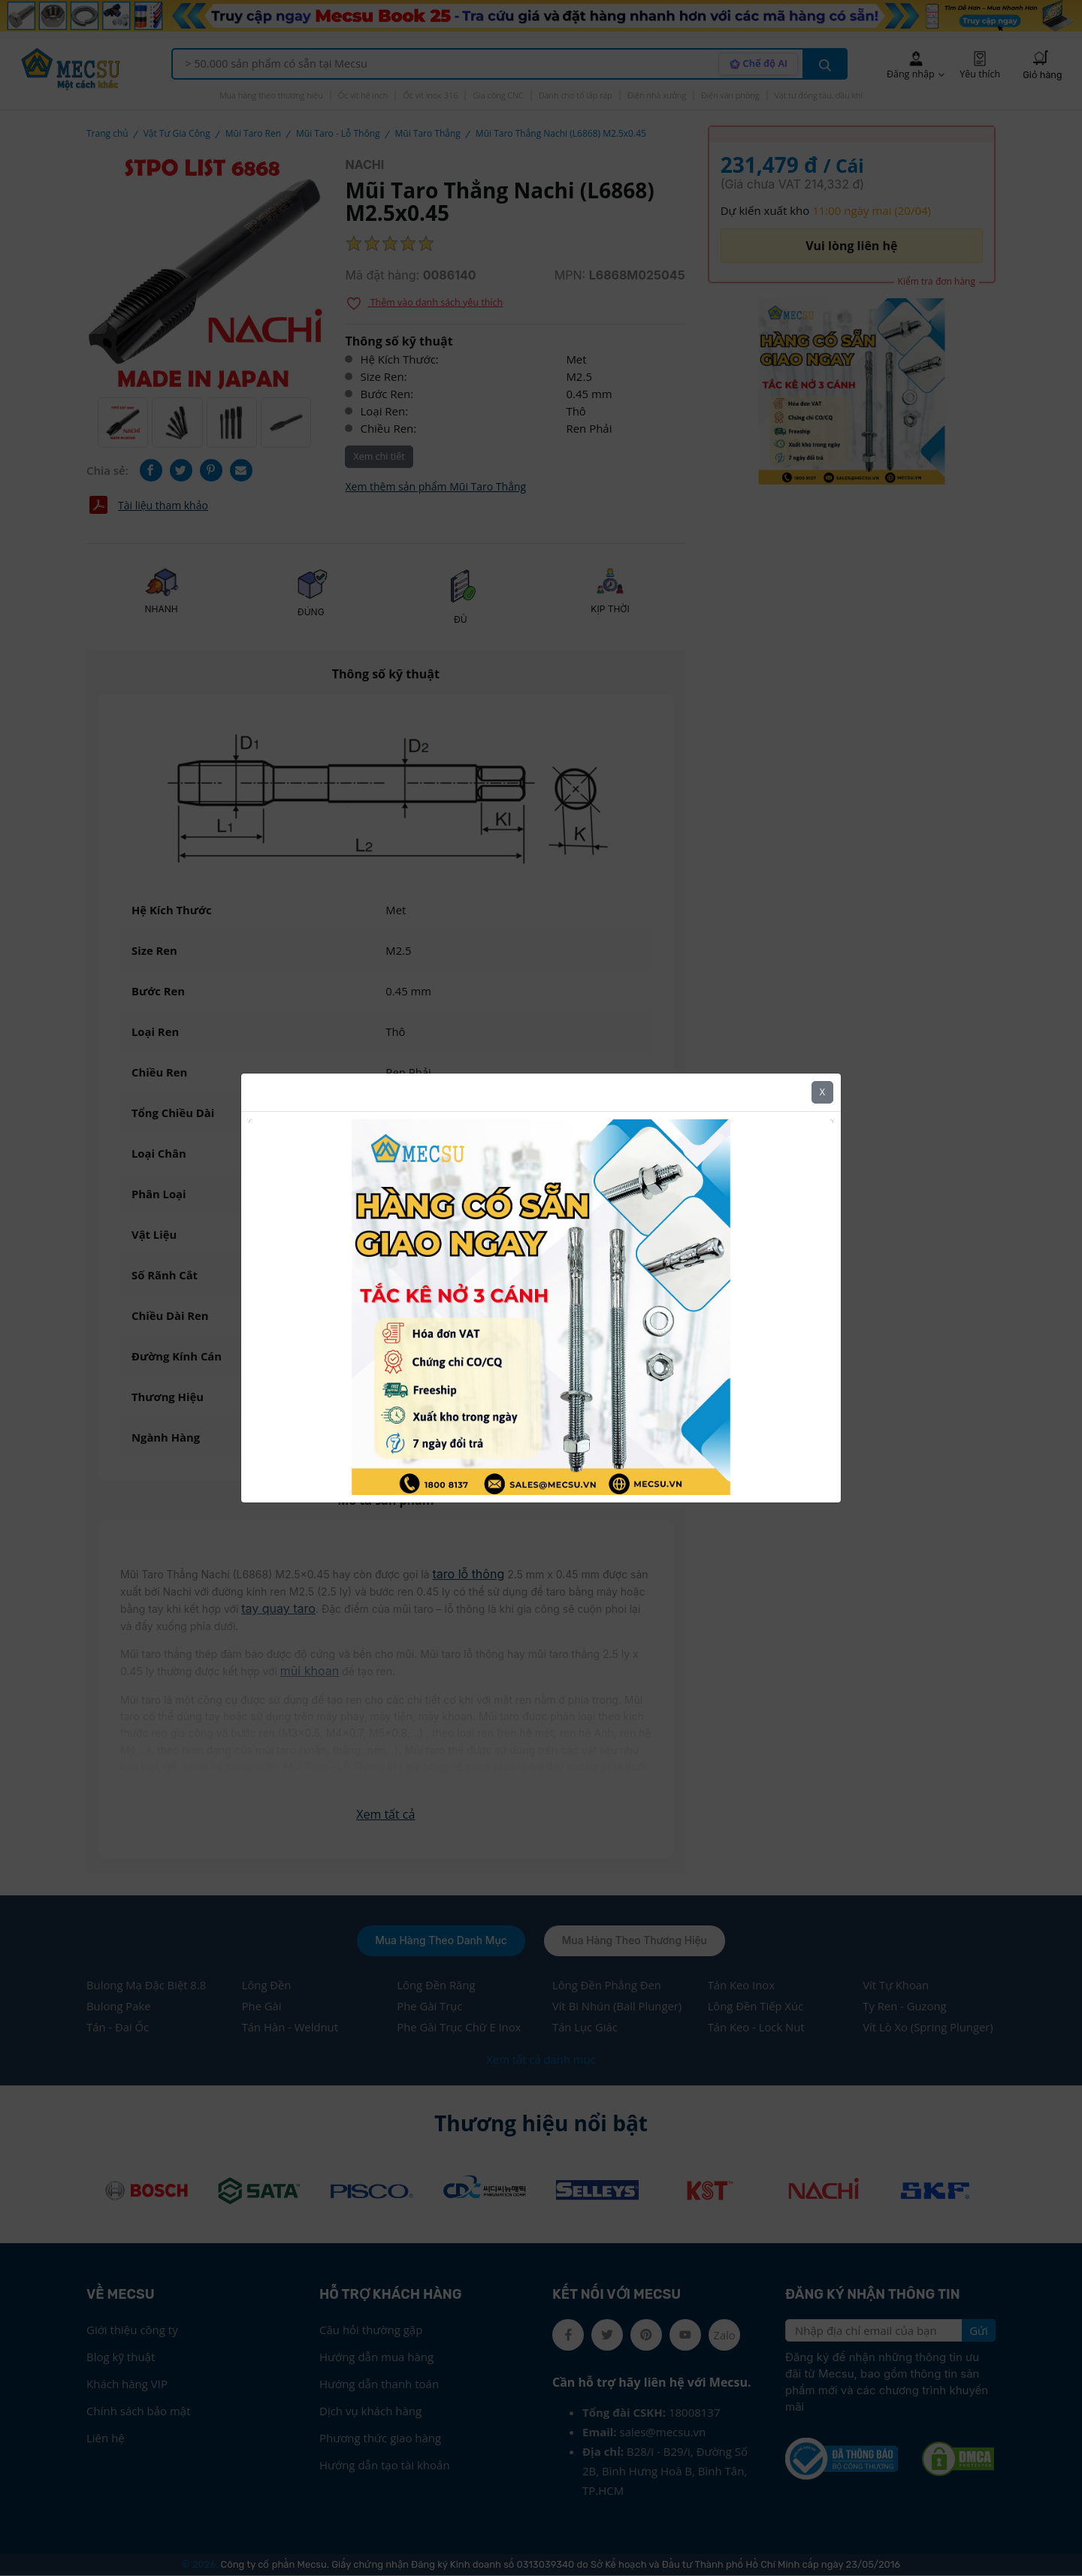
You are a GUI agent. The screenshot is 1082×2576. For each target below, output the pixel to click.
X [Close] (822, 1089)
